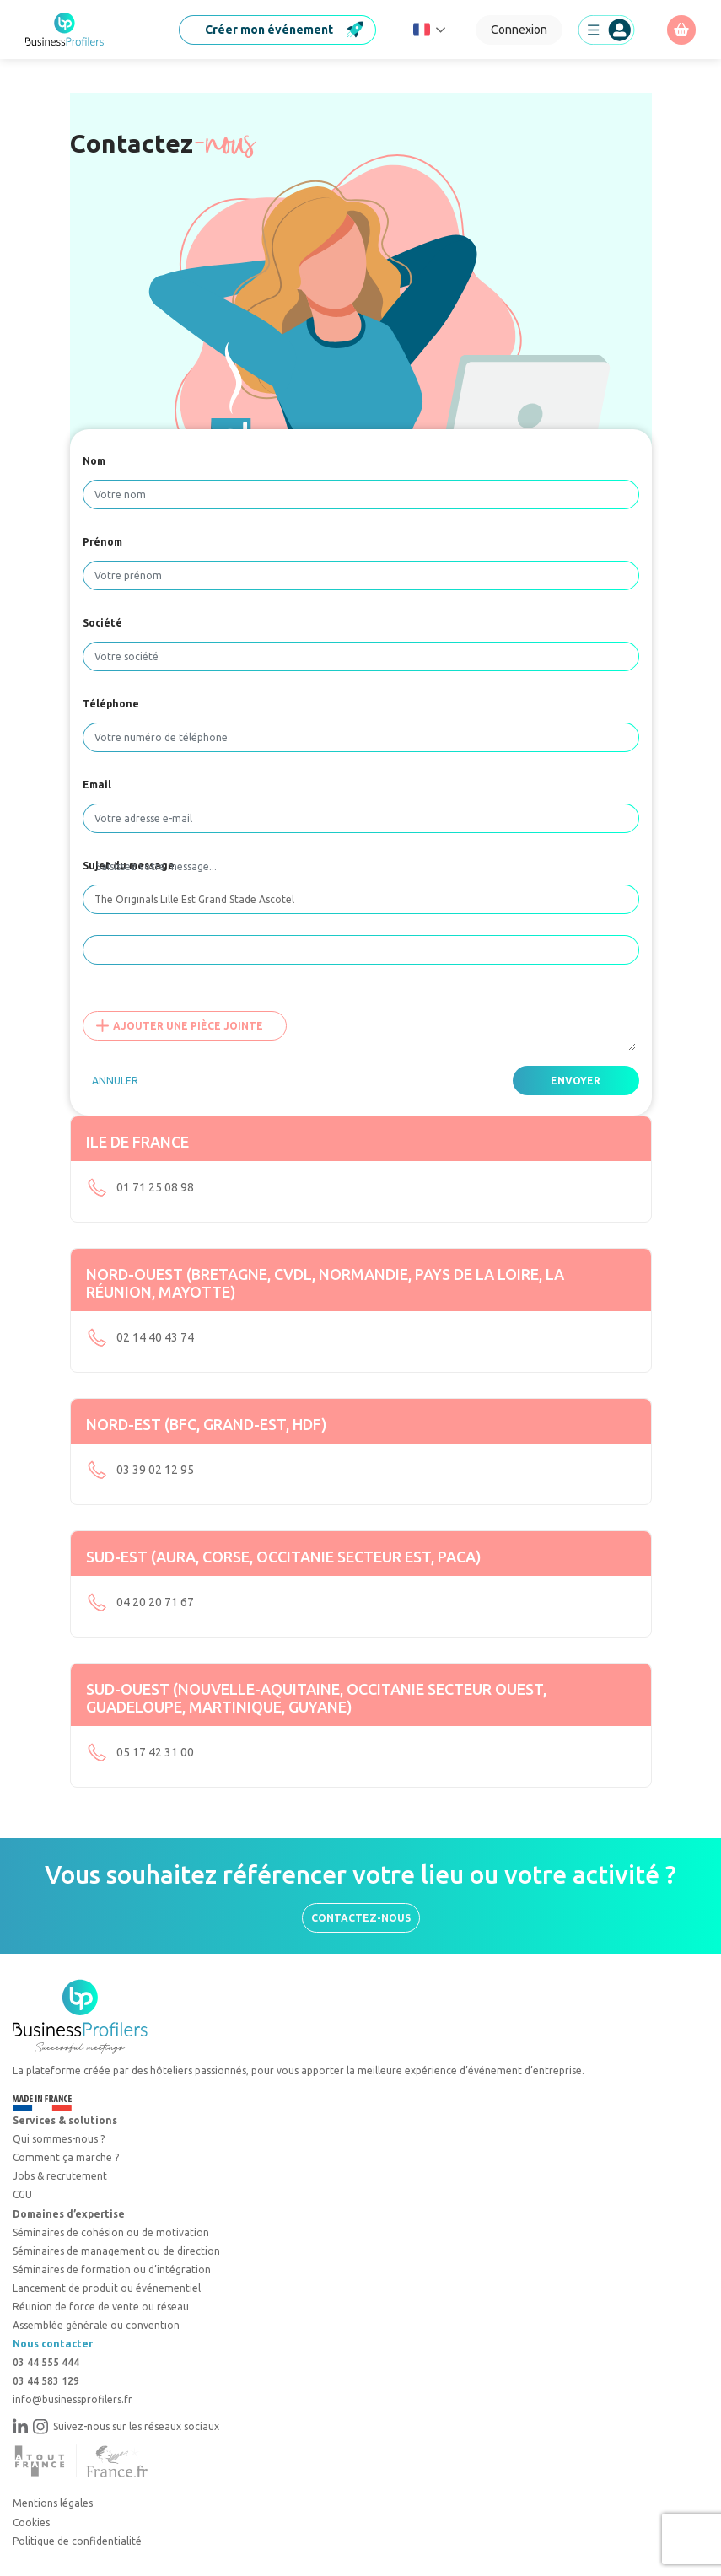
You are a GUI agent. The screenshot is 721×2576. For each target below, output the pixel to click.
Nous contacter (53, 2343)
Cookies (31, 2522)
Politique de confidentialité (77, 2541)
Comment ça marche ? (66, 2157)
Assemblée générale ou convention (96, 2325)
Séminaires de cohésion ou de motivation (111, 2232)
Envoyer (575, 1080)
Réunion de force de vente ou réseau (101, 2306)
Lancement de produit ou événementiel (107, 2288)
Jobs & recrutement (60, 2175)
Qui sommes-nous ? (59, 2138)
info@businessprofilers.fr (72, 2399)
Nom (94, 460)
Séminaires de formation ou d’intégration (112, 2269)
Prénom (102, 541)
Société (102, 622)
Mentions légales (53, 2503)
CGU (22, 2194)
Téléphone (111, 703)
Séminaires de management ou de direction (116, 2250)
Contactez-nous (361, 1917)
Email (97, 784)
